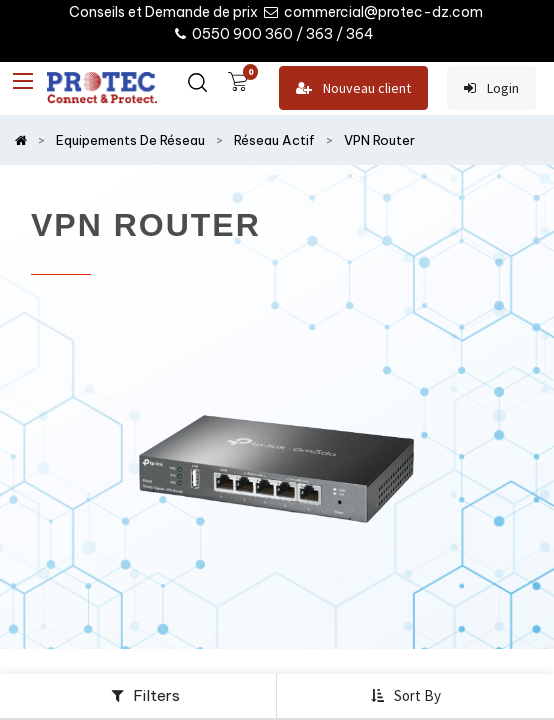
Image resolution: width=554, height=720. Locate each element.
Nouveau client (353, 88)
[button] (408, 696)
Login (491, 88)
